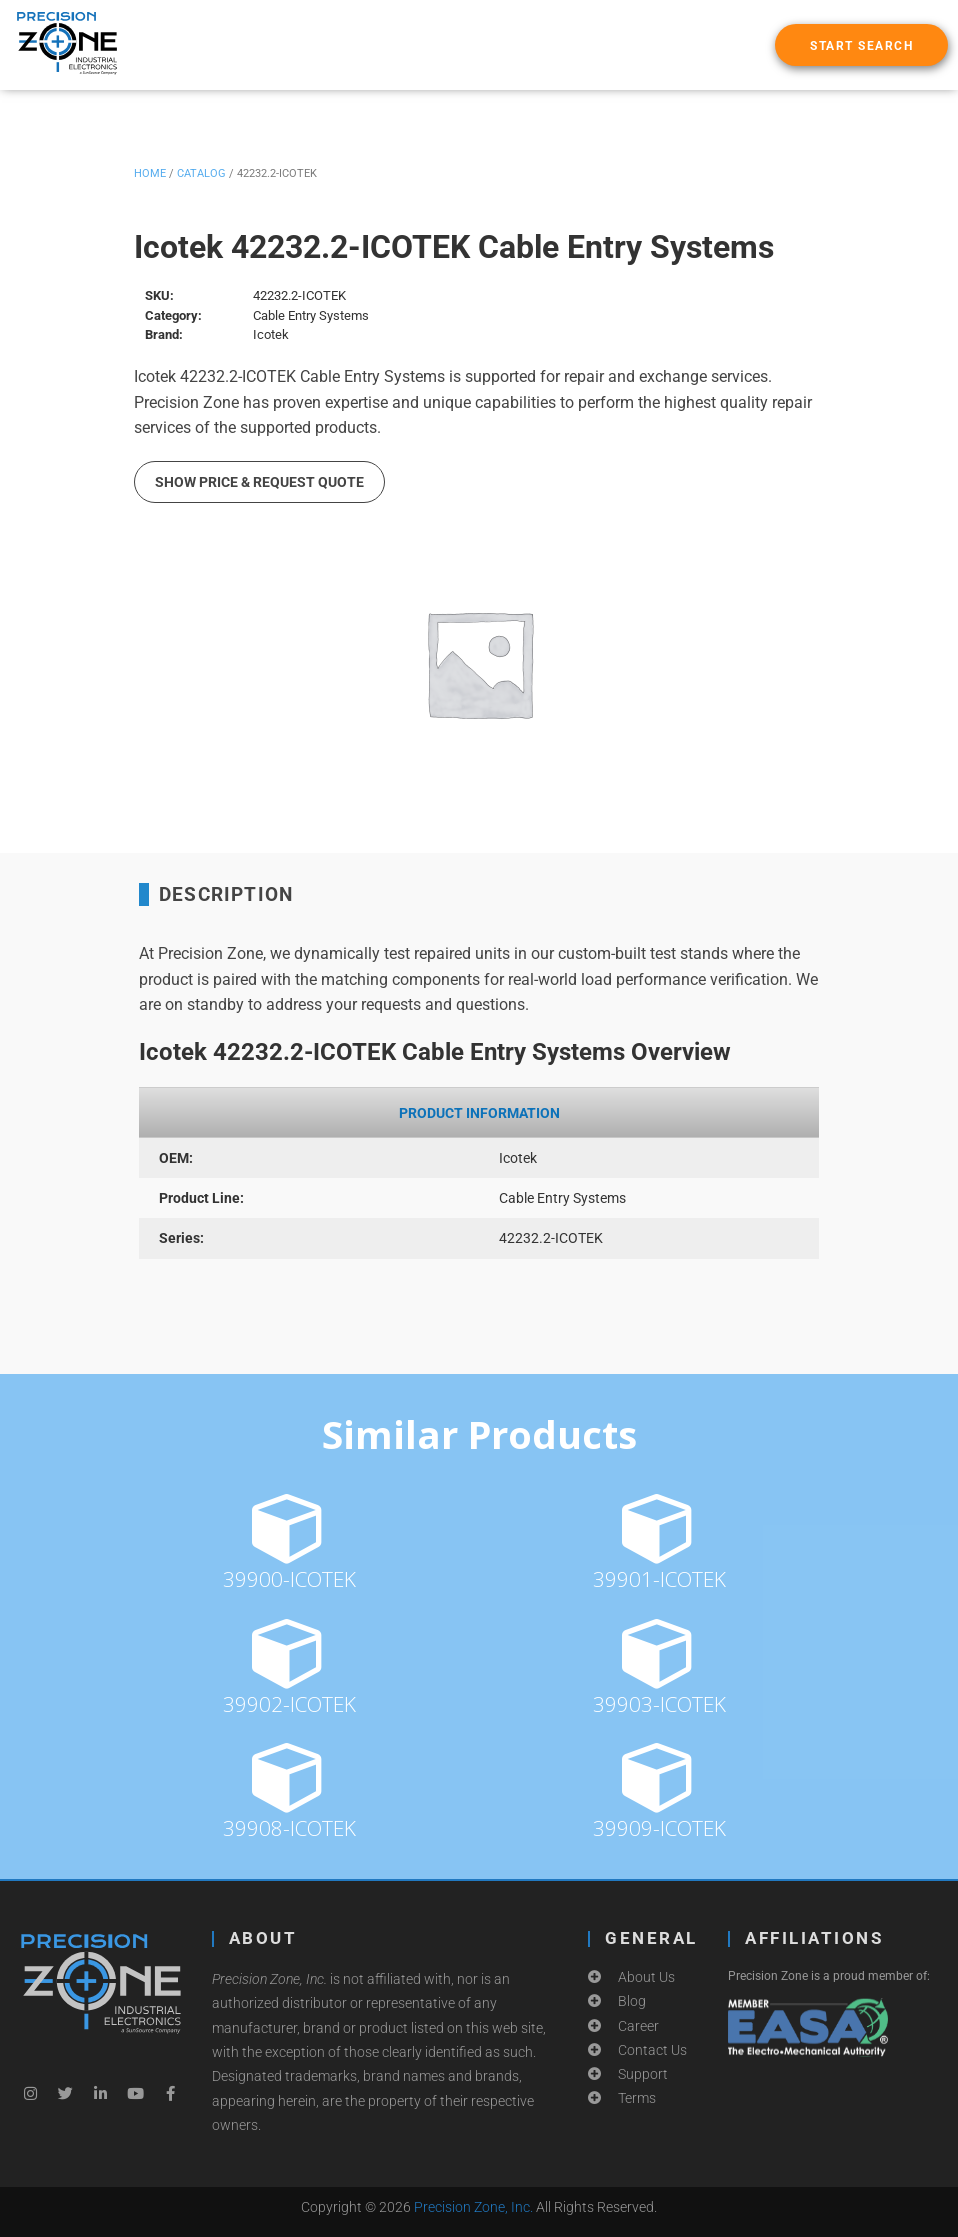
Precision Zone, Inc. (473, 2207)
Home (150, 173)
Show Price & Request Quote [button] (259, 482)
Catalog (201, 173)
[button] (861, 45)
